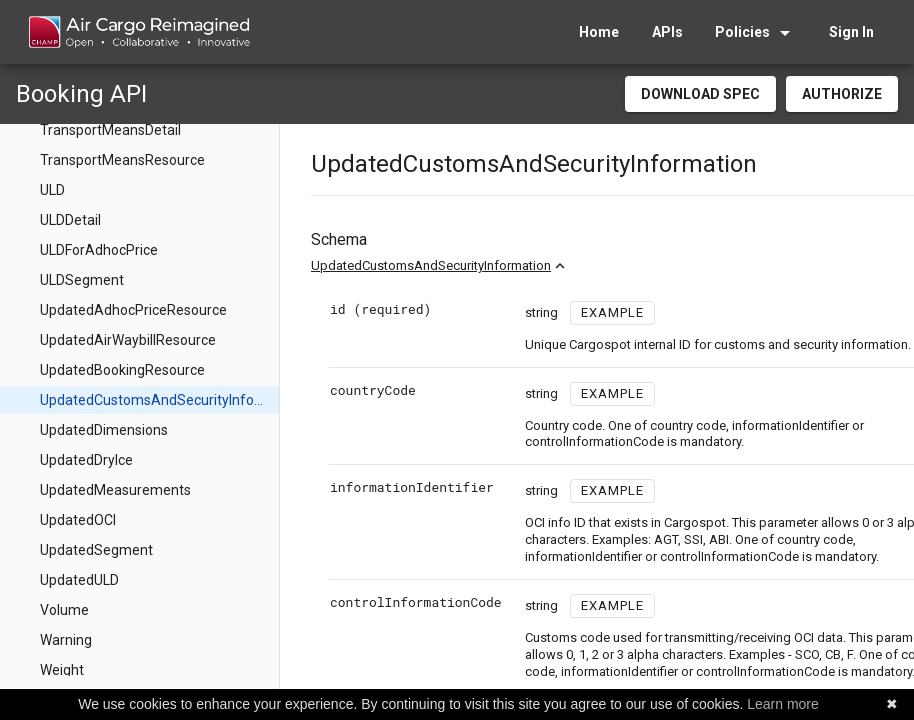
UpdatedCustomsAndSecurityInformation (431, 265)
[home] (138, 32)
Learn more (783, 704)
